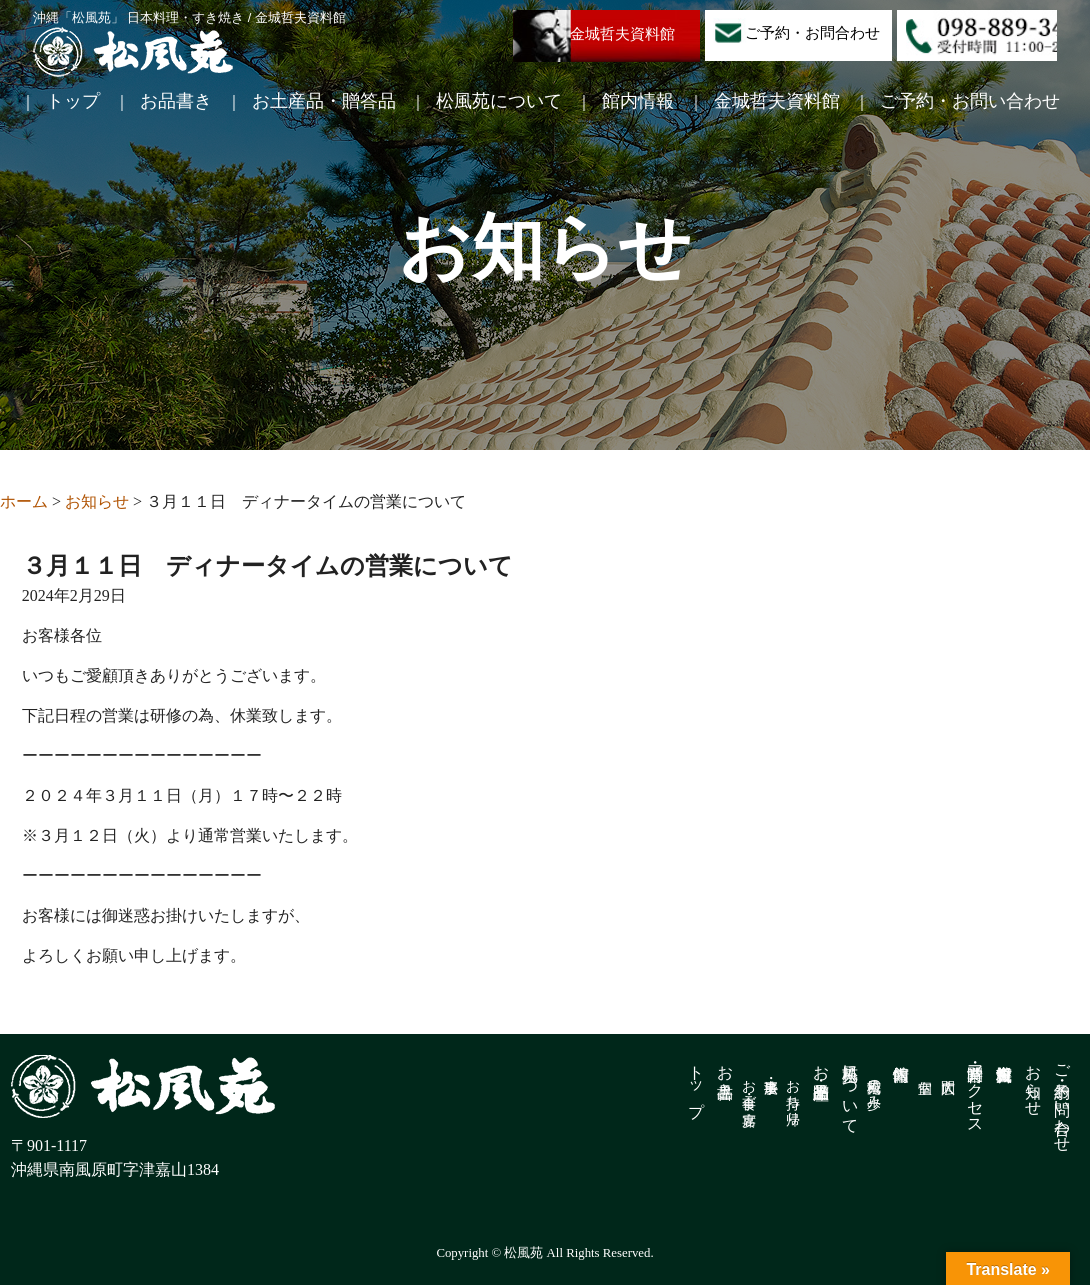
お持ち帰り (793, 1094)
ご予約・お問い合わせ (970, 101)
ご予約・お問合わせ (812, 32)
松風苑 (133, 52)
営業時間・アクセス (975, 1090)
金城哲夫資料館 (622, 33)
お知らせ (1033, 1081)
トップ (73, 101)
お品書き (176, 101)
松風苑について (499, 101)
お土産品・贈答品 (324, 101)
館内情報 (638, 101)
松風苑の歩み (873, 1086)
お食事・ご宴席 (748, 1086)
